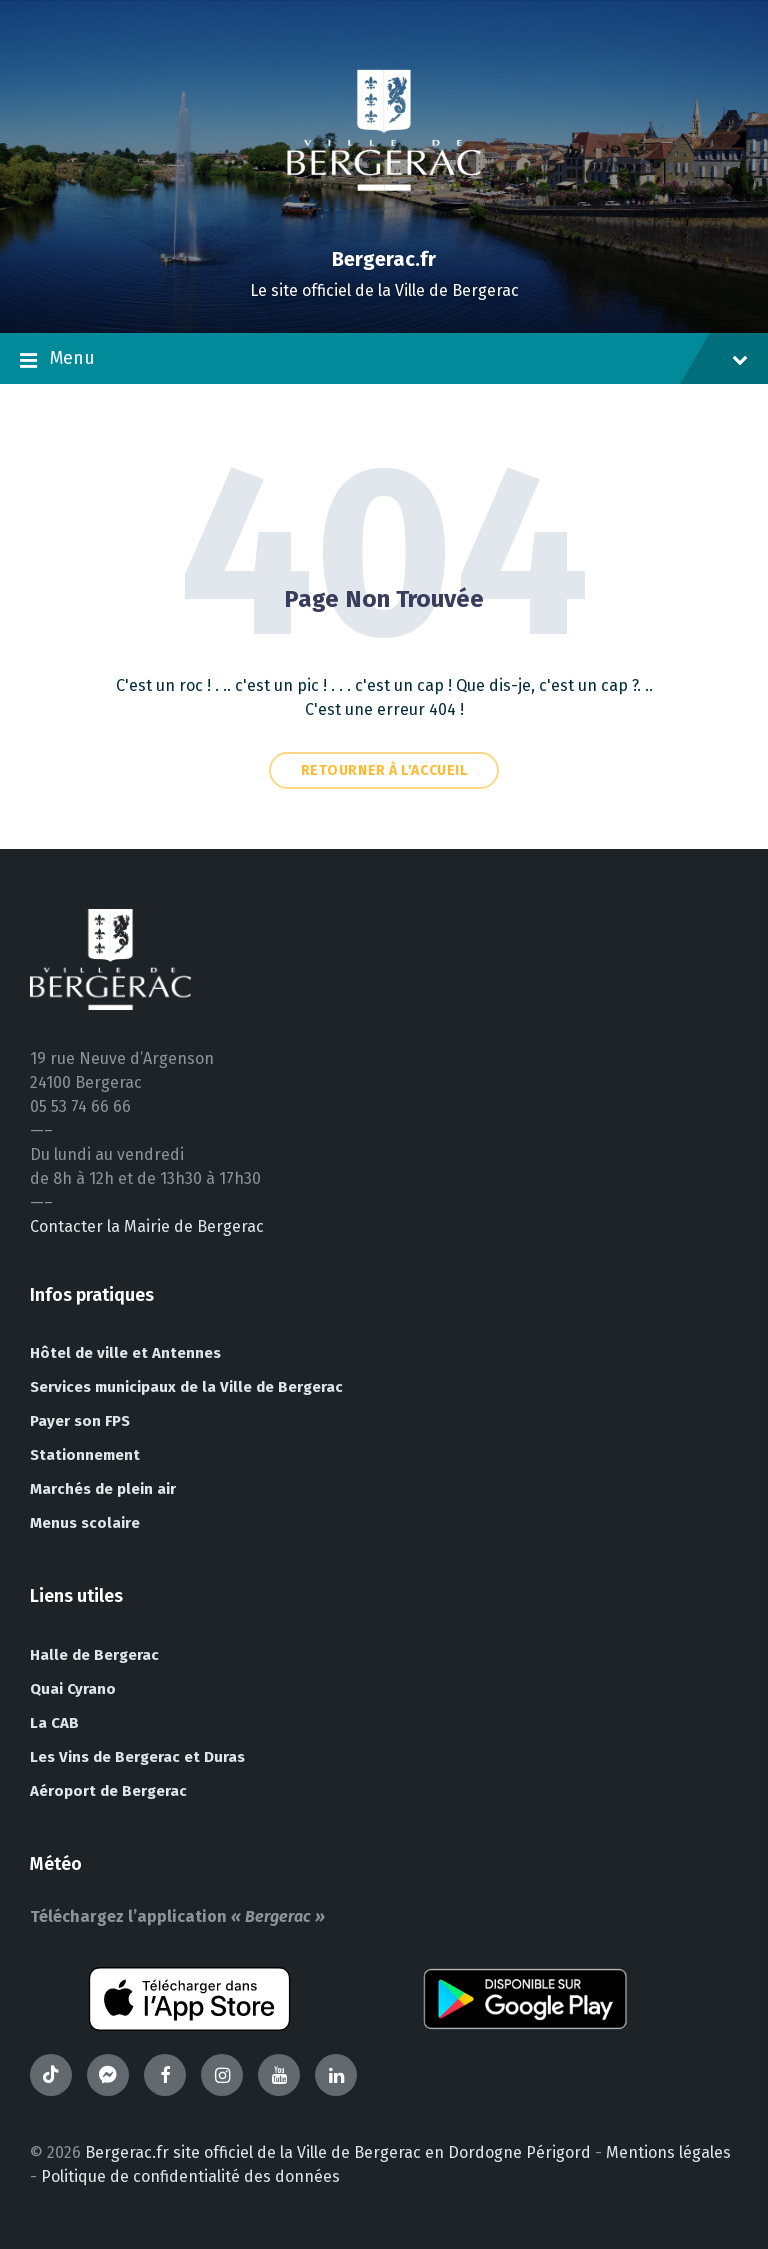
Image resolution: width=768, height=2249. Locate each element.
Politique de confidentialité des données (190, 2176)
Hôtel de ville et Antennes (125, 1353)
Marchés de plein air (103, 1489)
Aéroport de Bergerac (108, 1791)
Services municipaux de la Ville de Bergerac (186, 1387)
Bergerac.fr (384, 259)
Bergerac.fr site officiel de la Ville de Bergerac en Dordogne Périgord (338, 2152)
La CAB (54, 1723)
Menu (384, 360)
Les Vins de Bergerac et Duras (137, 1757)
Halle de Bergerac (94, 1655)
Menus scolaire (85, 1523)
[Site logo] (384, 224)
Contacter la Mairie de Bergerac (147, 1226)
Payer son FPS (80, 1421)
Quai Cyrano (73, 1689)
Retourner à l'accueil (384, 770)
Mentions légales (668, 2152)
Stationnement (85, 1455)
